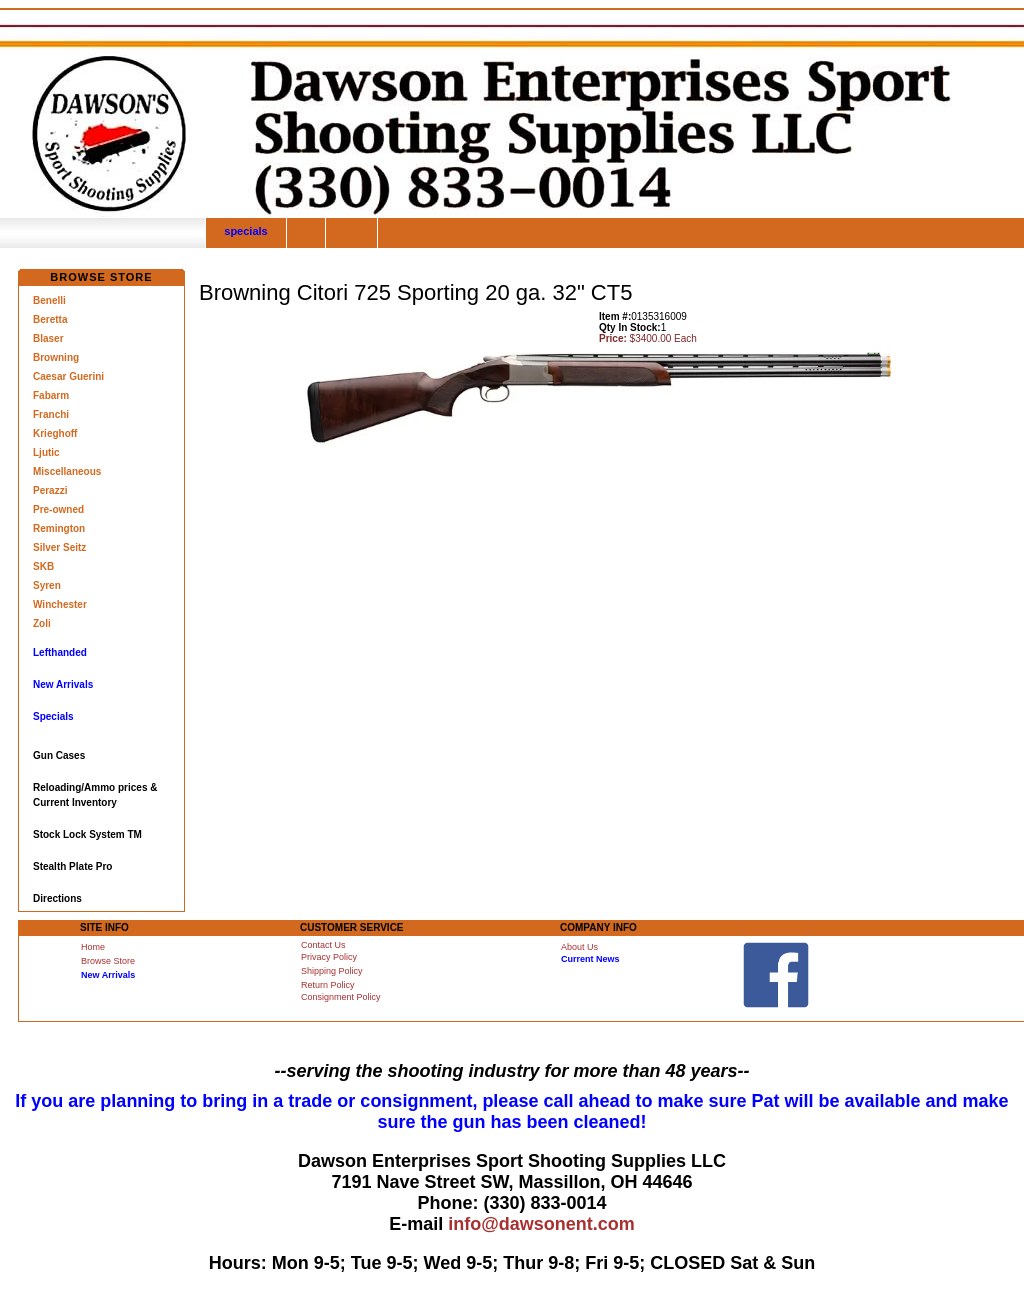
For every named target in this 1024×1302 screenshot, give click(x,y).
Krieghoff (55, 433)
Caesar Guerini (68, 376)
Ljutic (46, 452)
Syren (47, 585)
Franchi (51, 414)
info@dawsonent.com (541, 1224)
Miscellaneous (67, 471)
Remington (59, 528)
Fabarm (51, 395)
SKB (43, 566)
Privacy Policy (329, 957)
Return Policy (328, 985)
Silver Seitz (59, 547)
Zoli (42, 623)
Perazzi (50, 490)
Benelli (49, 300)
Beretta (50, 319)
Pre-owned (58, 509)
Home (93, 947)
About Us (579, 947)
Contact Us (323, 945)
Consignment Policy (341, 997)
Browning (56, 357)
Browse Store (108, 961)
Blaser (48, 338)
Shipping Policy (332, 971)
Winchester (60, 604)
